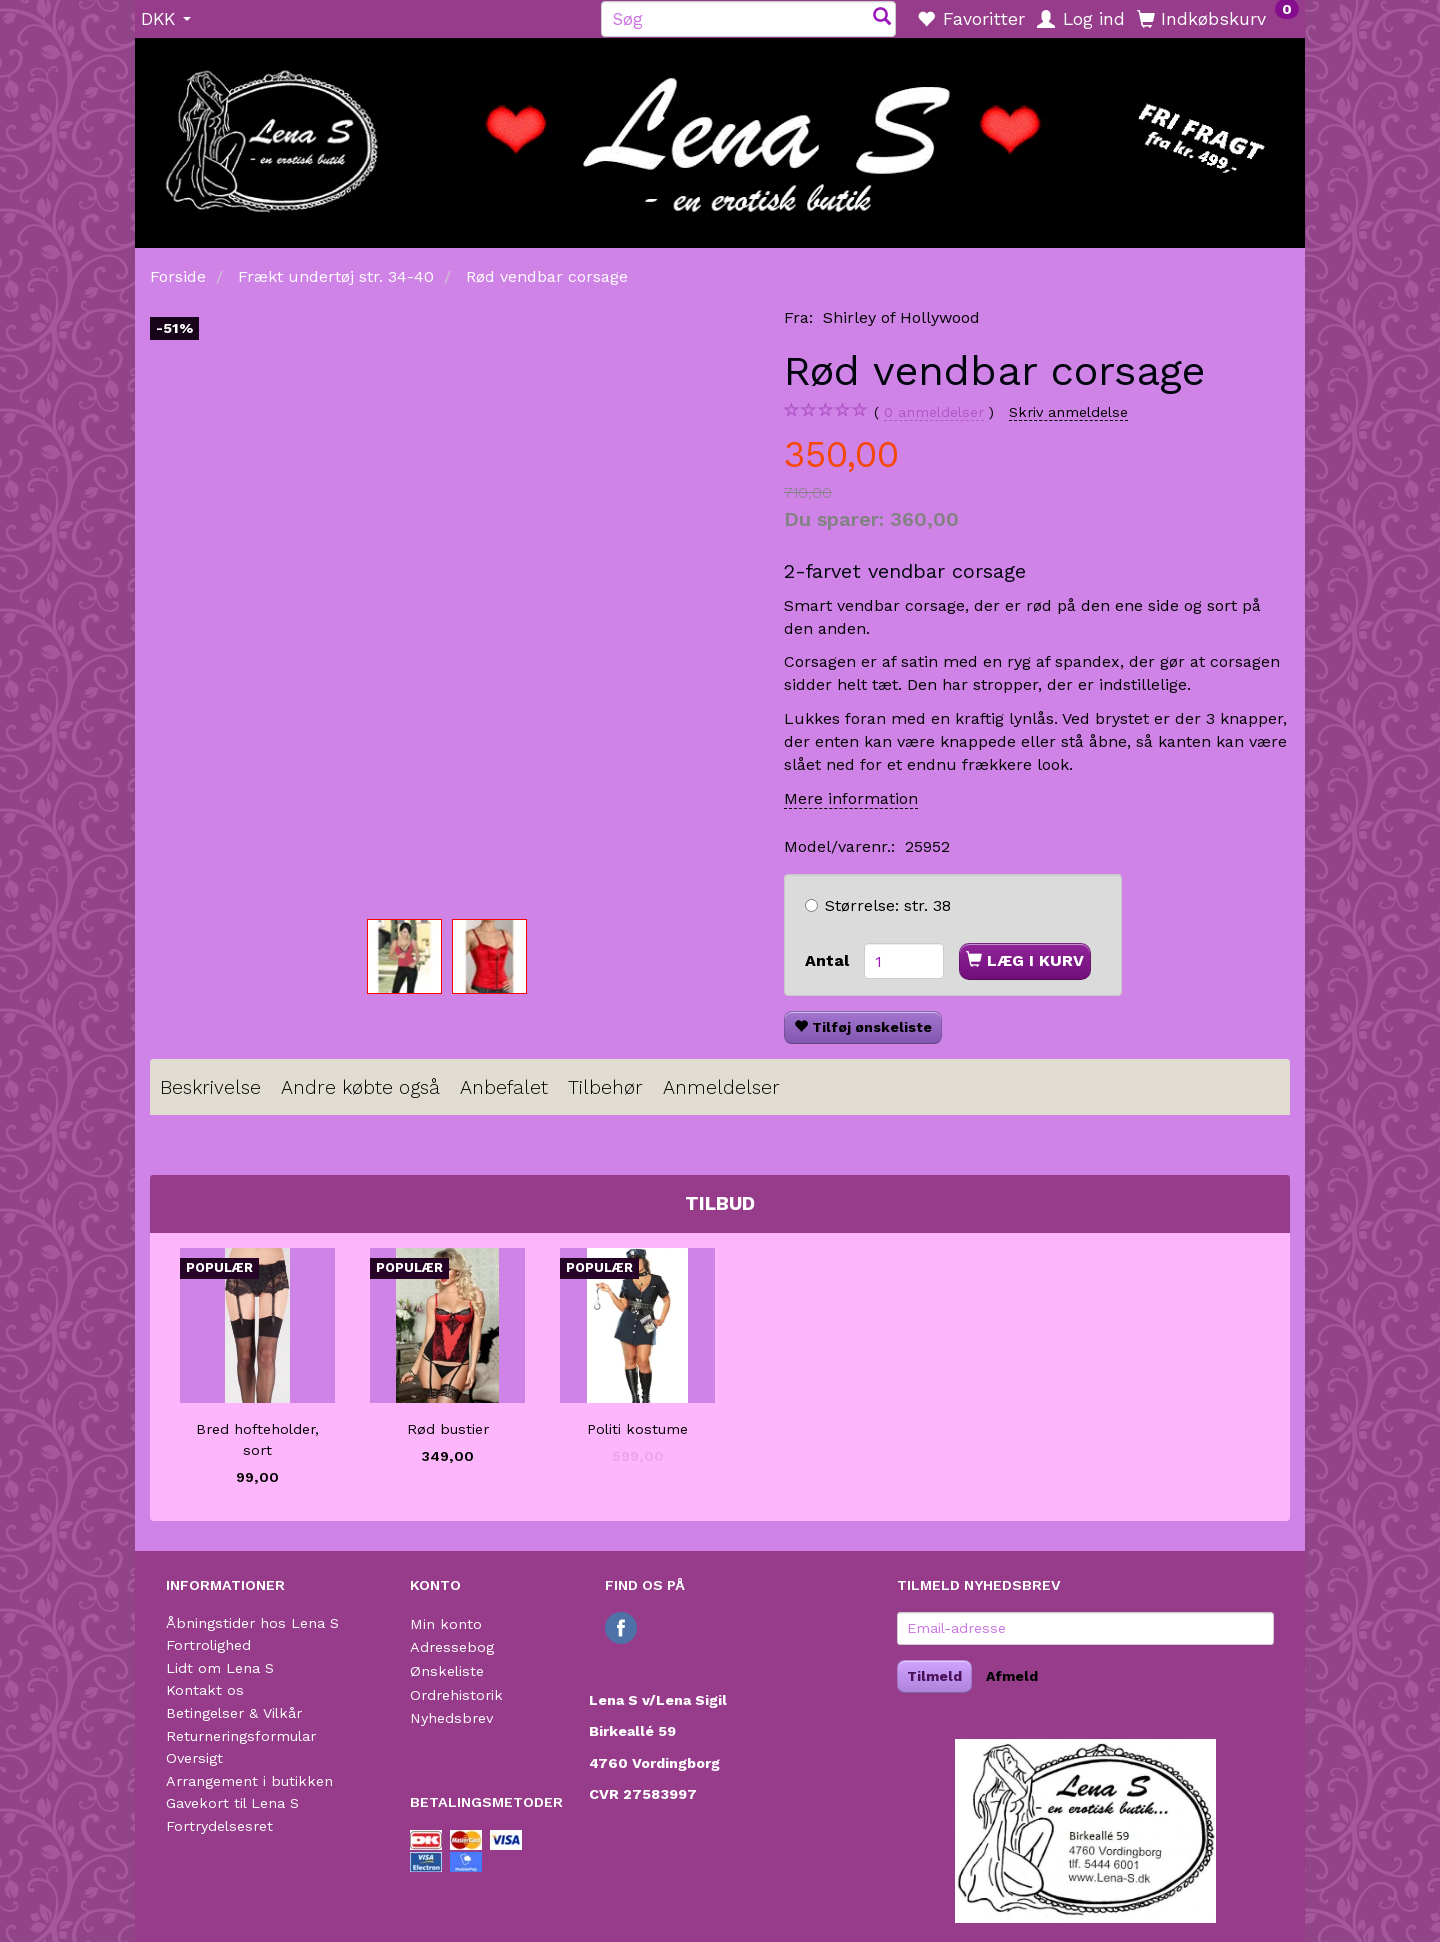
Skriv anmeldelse (1068, 412)
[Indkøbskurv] (1218, 18)
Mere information (851, 798)
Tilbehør (605, 1087)
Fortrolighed (208, 1645)
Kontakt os (205, 1690)
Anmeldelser (721, 1087)
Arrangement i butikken (249, 1781)
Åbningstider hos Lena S (252, 1623)
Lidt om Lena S (220, 1668)
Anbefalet (504, 1087)
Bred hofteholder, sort (257, 1439)
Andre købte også (360, 1087)
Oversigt (194, 1758)
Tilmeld (934, 1676)
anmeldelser (934, 412)
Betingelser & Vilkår (234, 1713)
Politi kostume (637, 1429)
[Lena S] (720, 136)
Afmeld (1012, 1676)
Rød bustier (448, 1429)
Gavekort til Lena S (232, 1803)
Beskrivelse (210, 1087)
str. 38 (888, 905)
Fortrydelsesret (219, 1826)
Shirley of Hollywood (901, 317)
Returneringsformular (241, 1736)
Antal (829, 960)
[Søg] (882, 18)
